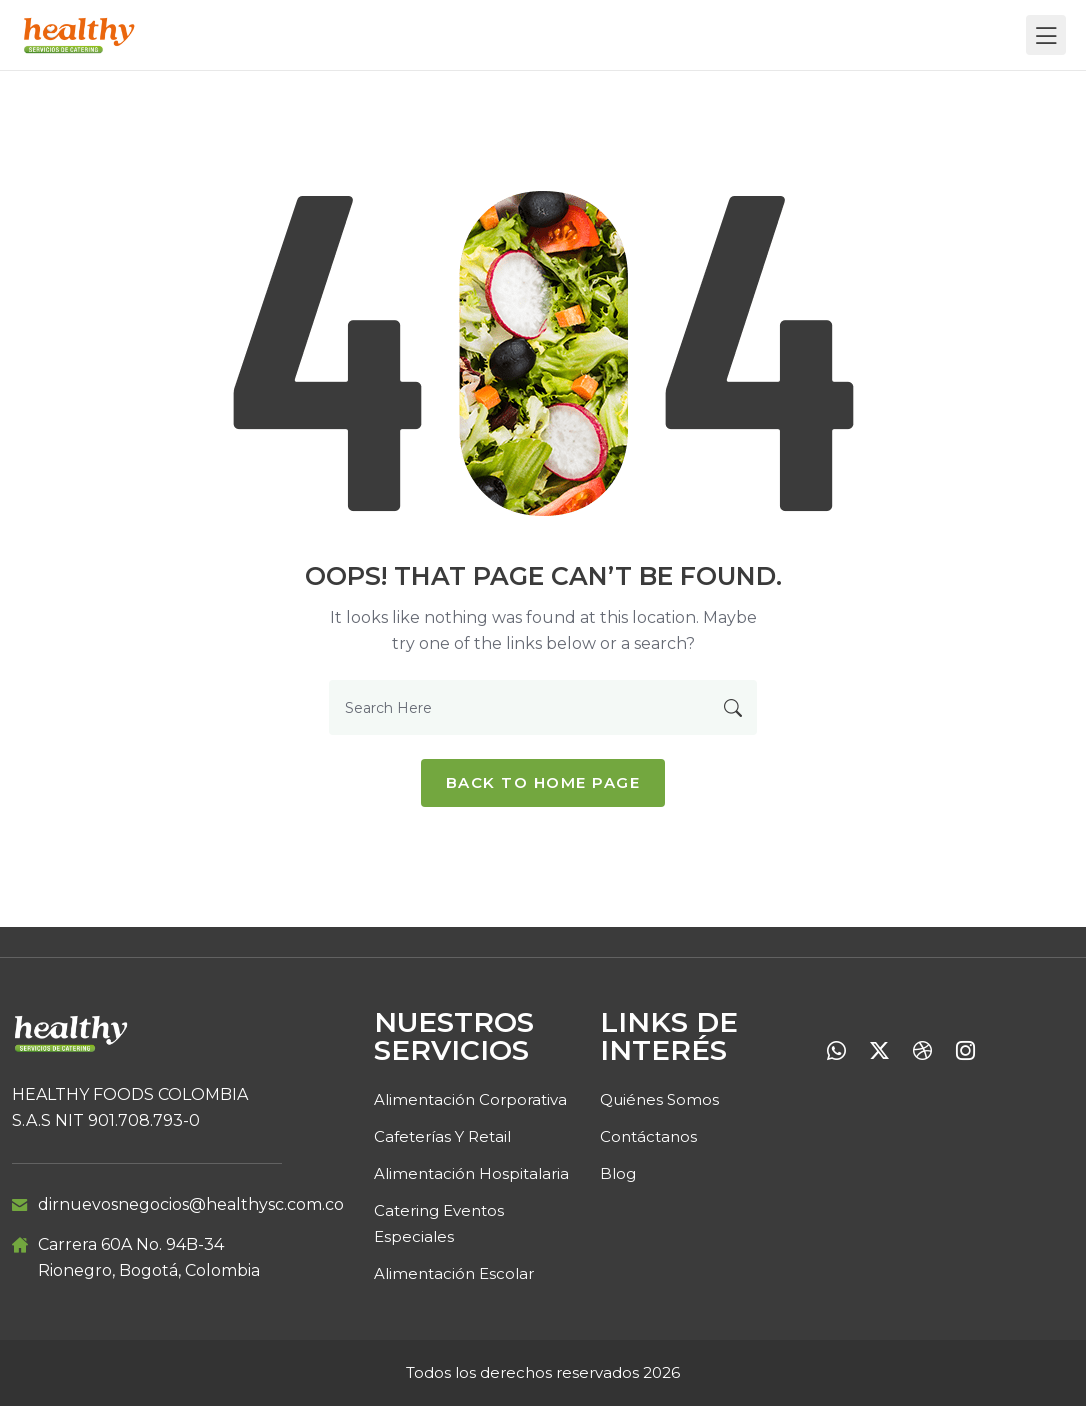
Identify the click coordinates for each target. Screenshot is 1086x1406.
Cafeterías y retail (442, 1136)
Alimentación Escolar (454, 1273)
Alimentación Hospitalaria (471, 1173)
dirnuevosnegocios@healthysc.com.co (191, 1204)
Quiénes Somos (659, 1099)
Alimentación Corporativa (470, 1099)
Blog (618, 1173)
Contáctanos (648, 1136)
